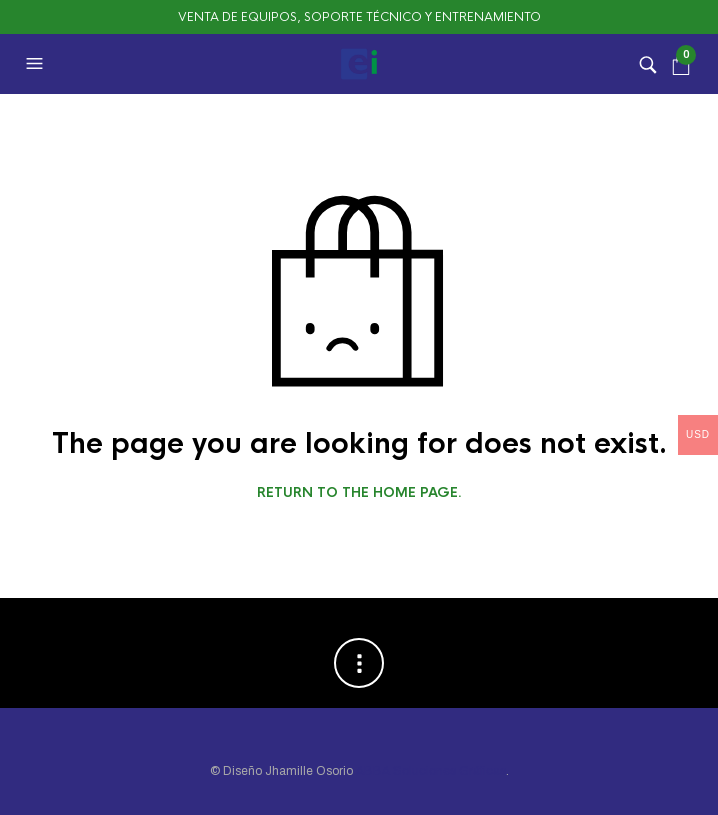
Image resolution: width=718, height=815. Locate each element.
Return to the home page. (359, 493)
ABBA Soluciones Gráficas (431, 771)
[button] (37, 64)
